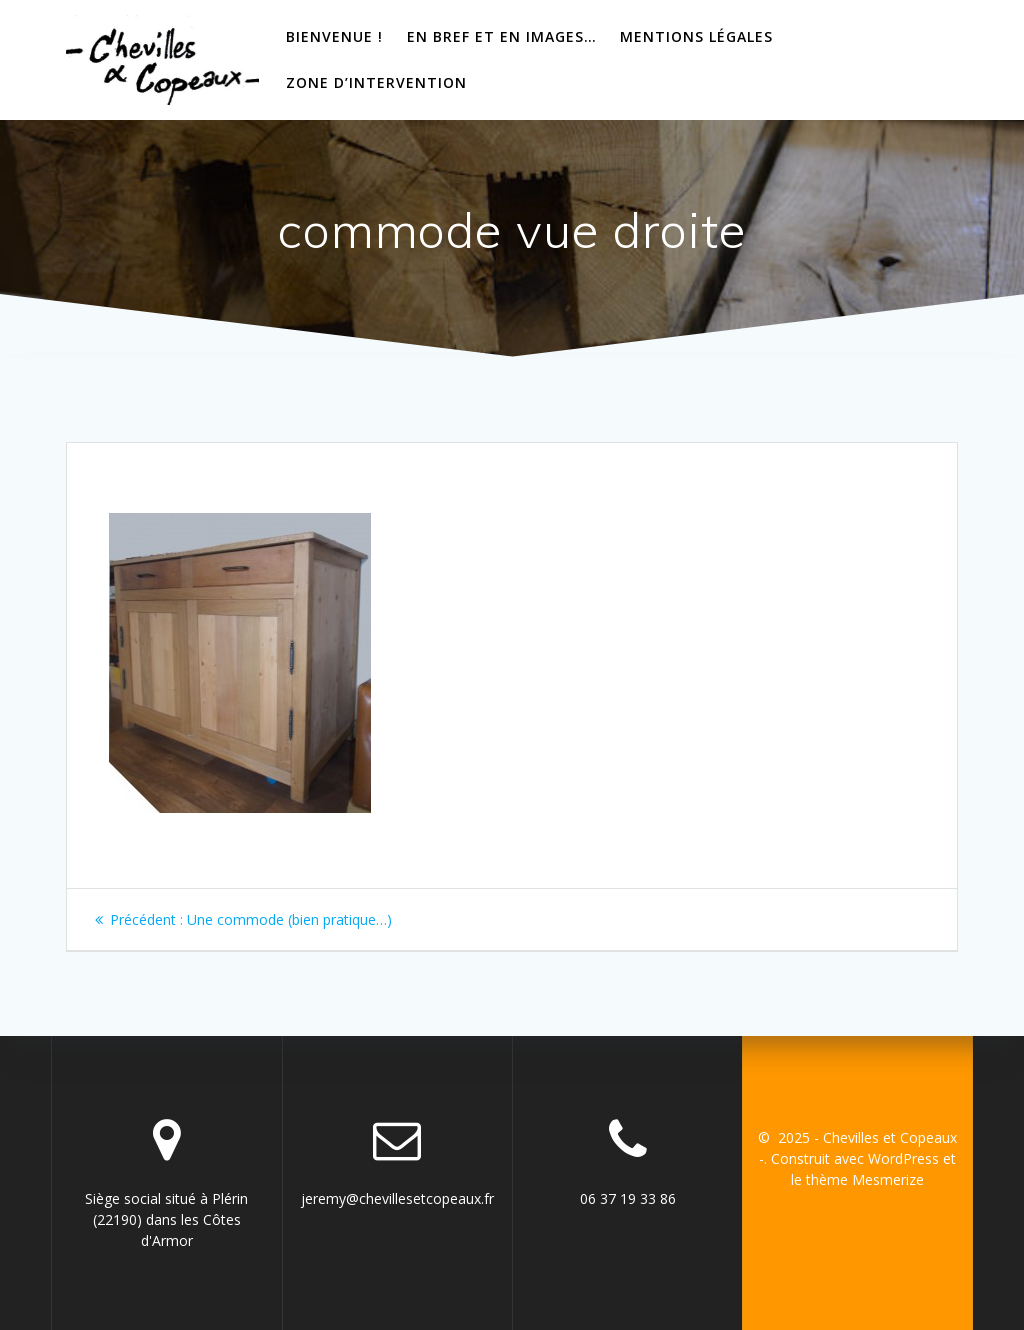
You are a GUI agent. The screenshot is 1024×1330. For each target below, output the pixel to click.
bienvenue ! (334, 36)
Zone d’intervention (376, 82)
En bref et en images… (502, 36)
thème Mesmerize (865, 1179)
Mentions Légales (696, 36)
